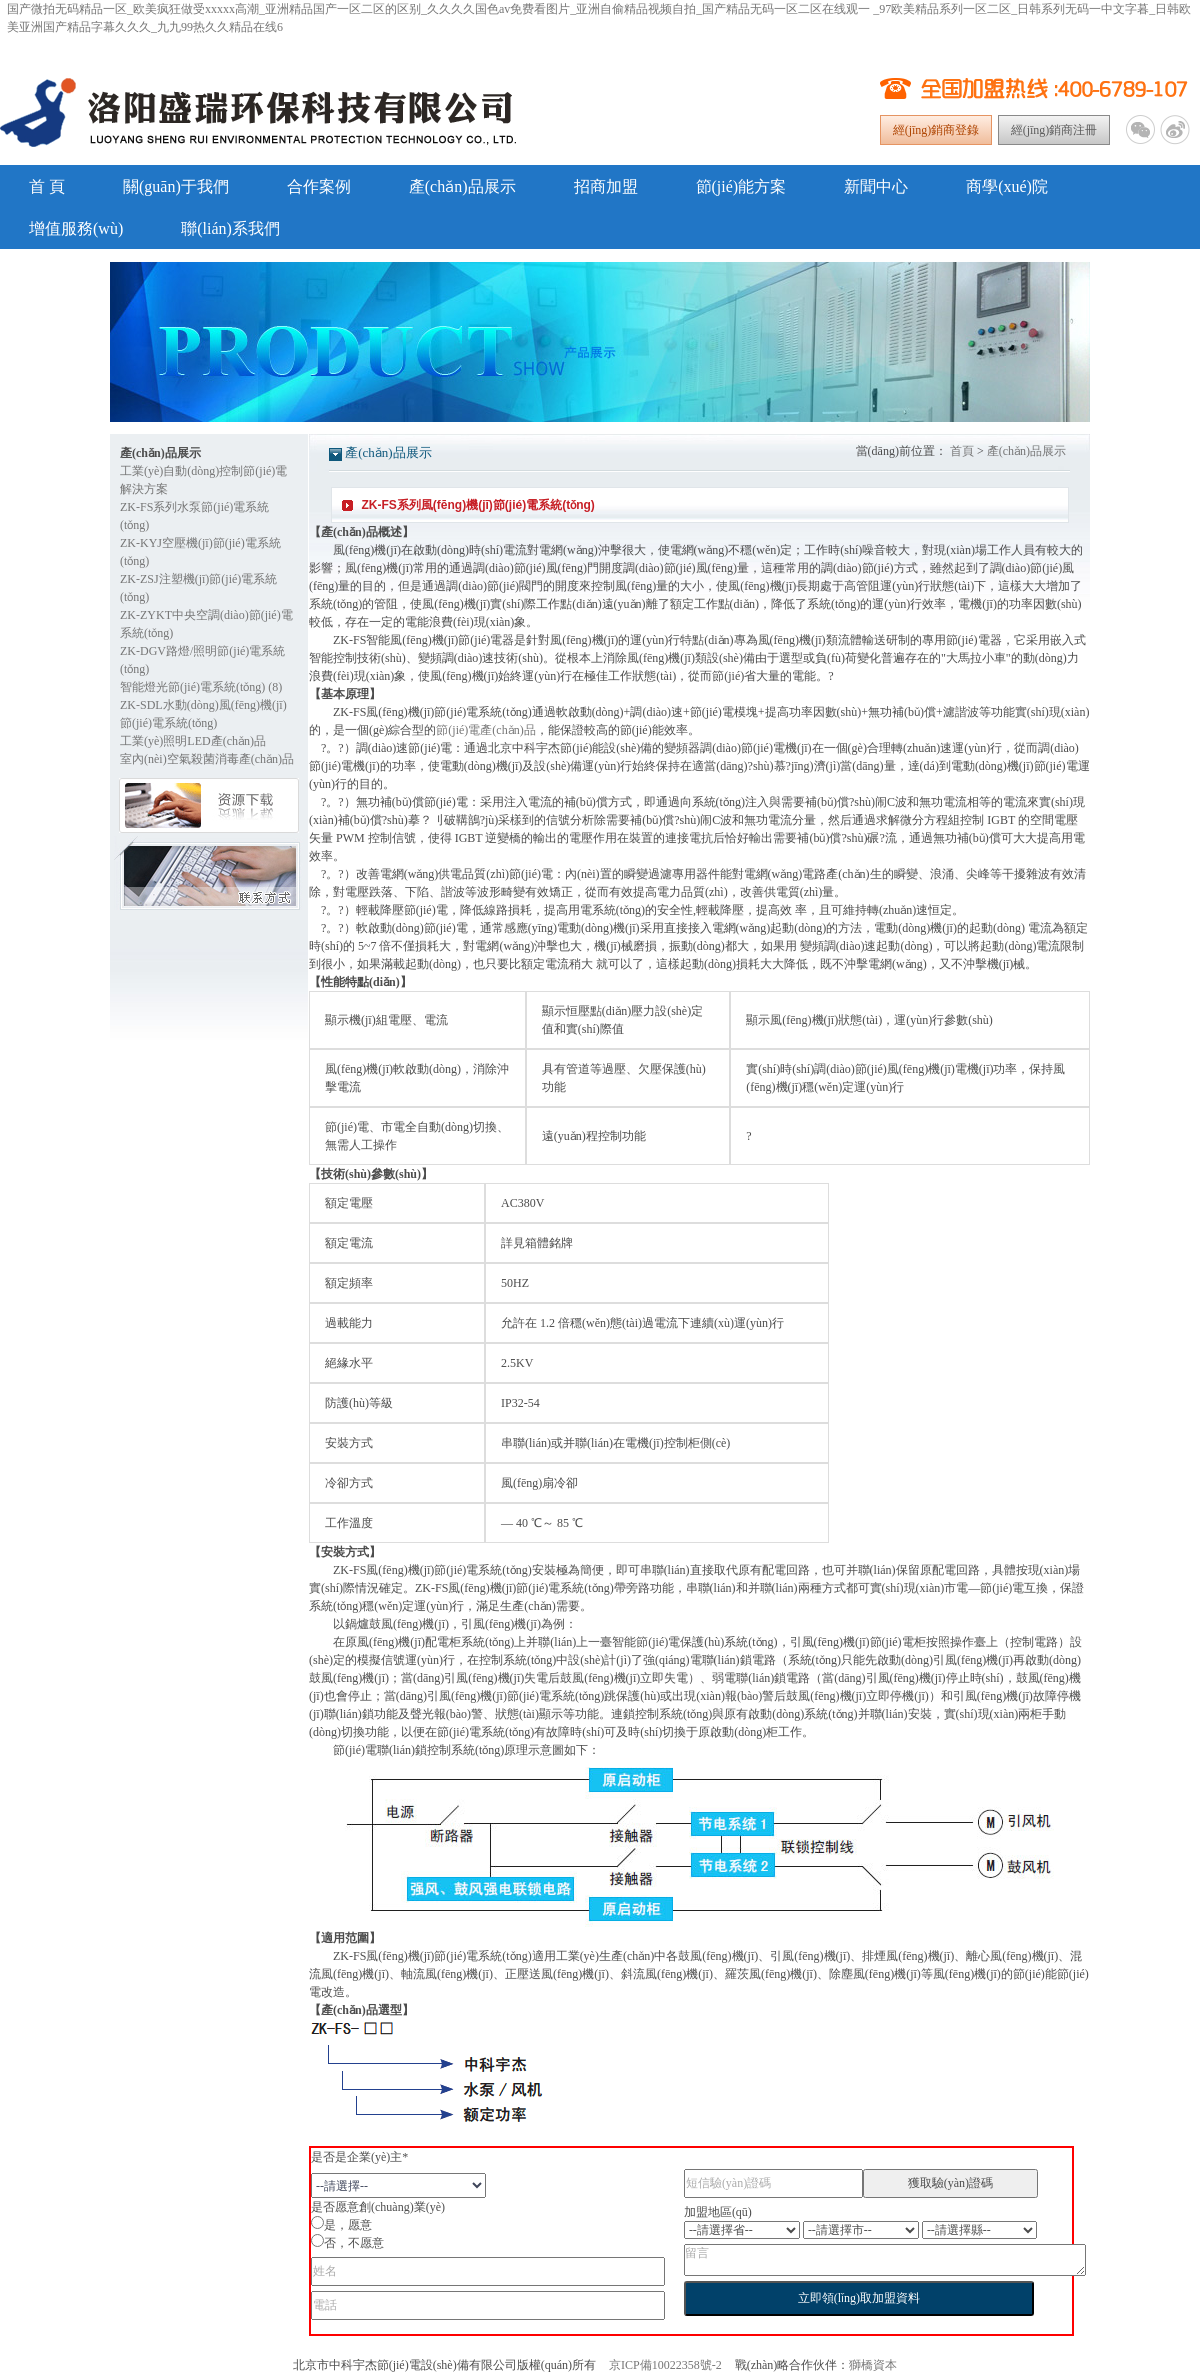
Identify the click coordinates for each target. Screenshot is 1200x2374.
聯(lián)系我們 (230, 228)
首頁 (962, 451)
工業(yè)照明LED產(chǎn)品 (193, 741)
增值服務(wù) (76, 228)
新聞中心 (876, 186)
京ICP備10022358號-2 (665, 2365)
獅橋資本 (873, 2365)
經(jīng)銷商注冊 (1054, 130)
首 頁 (47, 186)
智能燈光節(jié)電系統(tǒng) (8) (201, 687)
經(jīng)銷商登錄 (936, 130)
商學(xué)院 (1007, 186)
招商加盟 (606, 186)
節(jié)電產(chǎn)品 (485, 730)
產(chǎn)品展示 (462, 186)
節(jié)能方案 (741, 186)
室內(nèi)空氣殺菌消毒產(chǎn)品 (207, 759)
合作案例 (319, 186)
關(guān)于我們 (176, 186)
